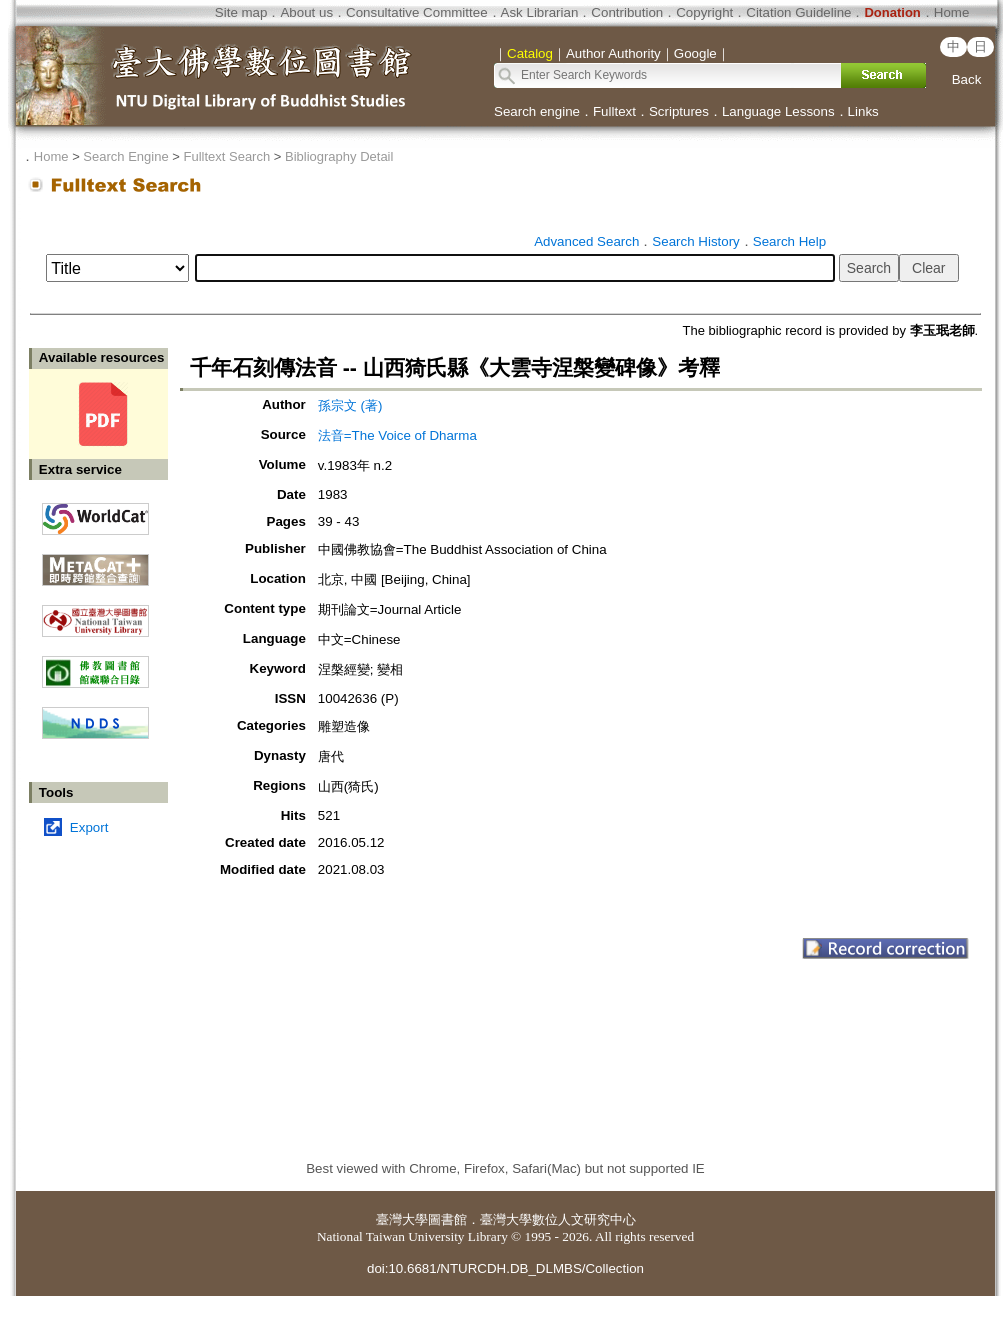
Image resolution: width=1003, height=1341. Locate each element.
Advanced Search (586, 241)
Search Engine (125, 156)
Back (967, 79)
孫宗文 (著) (350, 405)
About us (306, 12)
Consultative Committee (416, 12)
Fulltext (614, 111)
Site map (241, 12)
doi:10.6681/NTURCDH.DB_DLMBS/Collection (505, 1268)
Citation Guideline (798, 12)
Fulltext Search (226, 156)
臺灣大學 (402, 1219)
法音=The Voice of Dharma (397, 435)
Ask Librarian (540, 12)
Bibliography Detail (339, 156)
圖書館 (447, 1219)
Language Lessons (778, 111)
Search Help (789, 241)
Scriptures (679, 111)
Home (952, 12)
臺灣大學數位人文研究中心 (558, 1219)
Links (863, 111)
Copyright (704, 12)
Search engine (537, 111)
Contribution (627, 12)
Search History (695, 241)
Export (89, 827)
